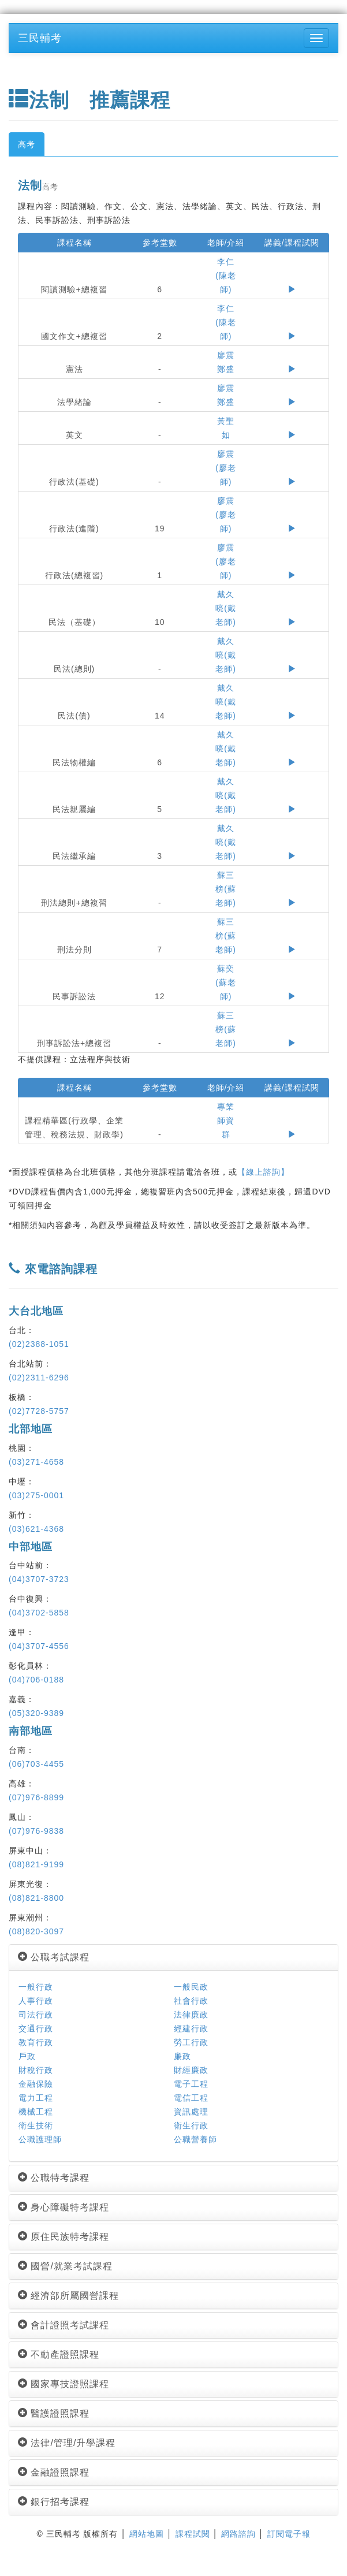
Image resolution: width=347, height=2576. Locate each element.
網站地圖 (146, 2533)
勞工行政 (191, 2042)
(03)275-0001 (36, 1495)
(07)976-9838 (36, 1831)
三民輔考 (40, 38)
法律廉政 (191, 2014)
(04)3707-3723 (39, 1579)
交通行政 (35, 2028)
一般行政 (35, 1986)
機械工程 (35, 2111)
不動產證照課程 (58, 2354)
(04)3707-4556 (39, 1646)
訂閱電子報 (289, 2533)
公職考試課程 (53, 1957)
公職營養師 (195, 2139)
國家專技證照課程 (63, 2384)
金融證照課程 (53, 2472)
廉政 (182, 2056)
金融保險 (35, 2084)
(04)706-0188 (36, 1679)
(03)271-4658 (36, 1461)
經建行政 (191, 2028)
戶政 (27, 2056)
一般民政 (191, 1986)
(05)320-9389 (36, 1713)
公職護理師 (40, 2139)
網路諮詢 (238, 2533)
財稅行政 (35, 2070)
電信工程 (191, 2097)
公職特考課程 (53, 2178)
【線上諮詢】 (263, 1172)
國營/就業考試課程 (65, 2266)
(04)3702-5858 (39, 1612)
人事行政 (35, 2000)
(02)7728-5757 (39, 1411)
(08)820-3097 (36, 1931)
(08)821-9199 (36, 1864)
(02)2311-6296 (39, 1377)
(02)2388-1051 (39, 1344)
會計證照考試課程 (63, 2325)
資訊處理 (191, 2111)
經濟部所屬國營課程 (68, 2295)
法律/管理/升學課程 (66, 2443)
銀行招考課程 (53, 2502)
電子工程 (191, 2084)
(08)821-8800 (36, 1898)
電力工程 (35, 2097)
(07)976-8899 (36, 1797)
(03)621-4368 (36, 1528)
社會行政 (191, 2000)
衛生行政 (191, 2125)
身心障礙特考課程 (63, 2207)
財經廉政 (191, 2070)
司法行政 (35, 2014)
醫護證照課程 (53, 2413)
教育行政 (35, 2042)
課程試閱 (193, 2533)
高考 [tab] (26, 144)
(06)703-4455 (36, 1764)
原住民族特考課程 (63, 2237)
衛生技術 (35, 2125)
